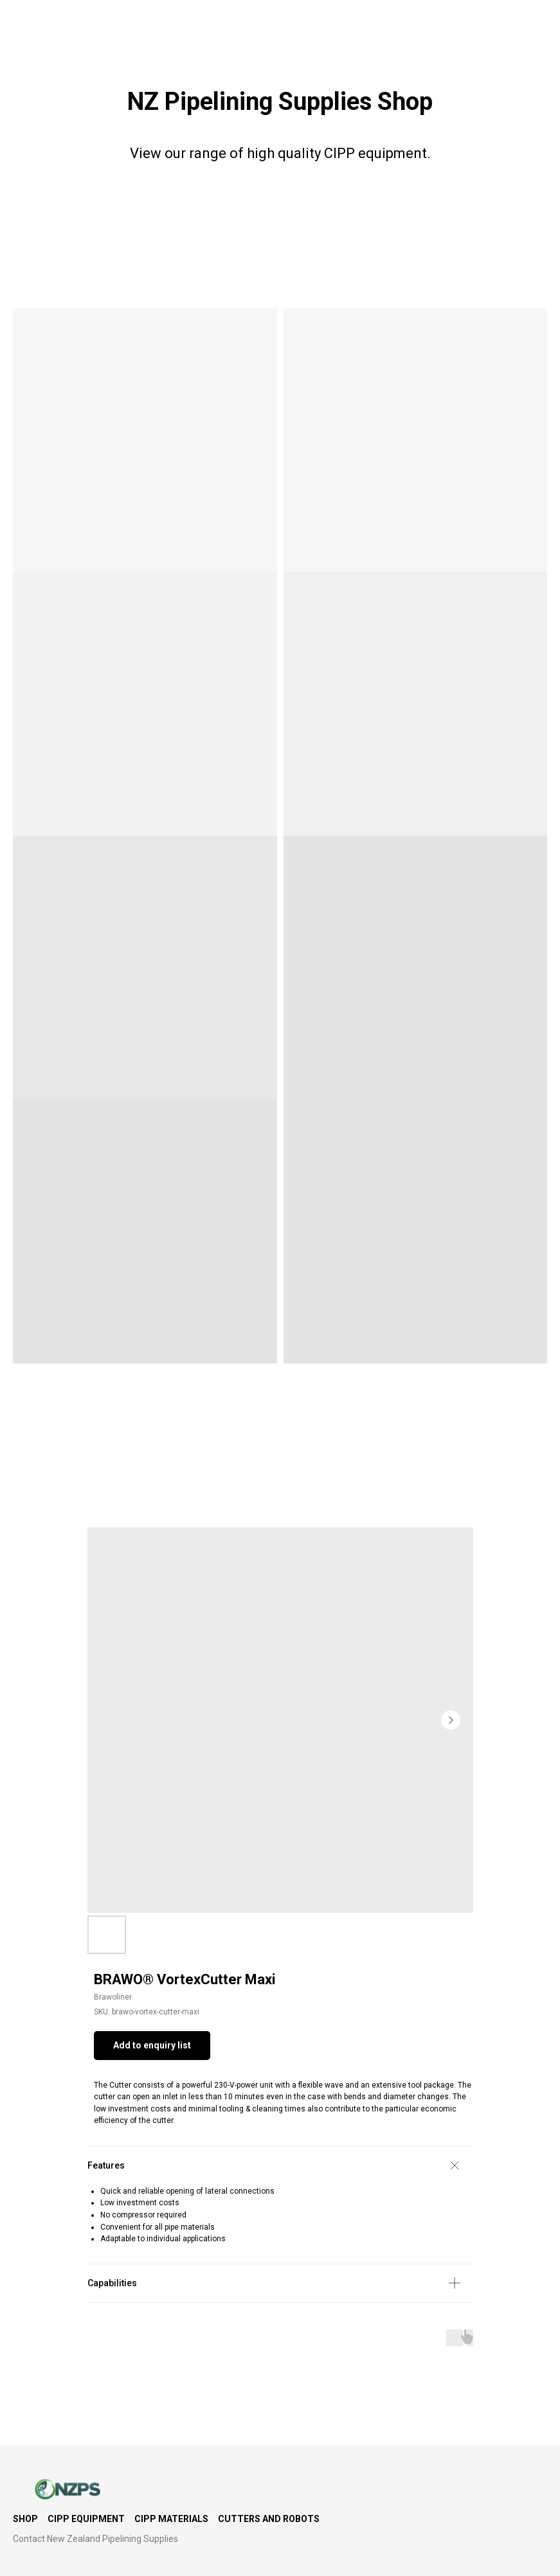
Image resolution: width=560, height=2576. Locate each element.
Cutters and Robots (269, 2519)
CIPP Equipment (86, 2519)
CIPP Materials (171, 2519)
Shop (25, 2519)
